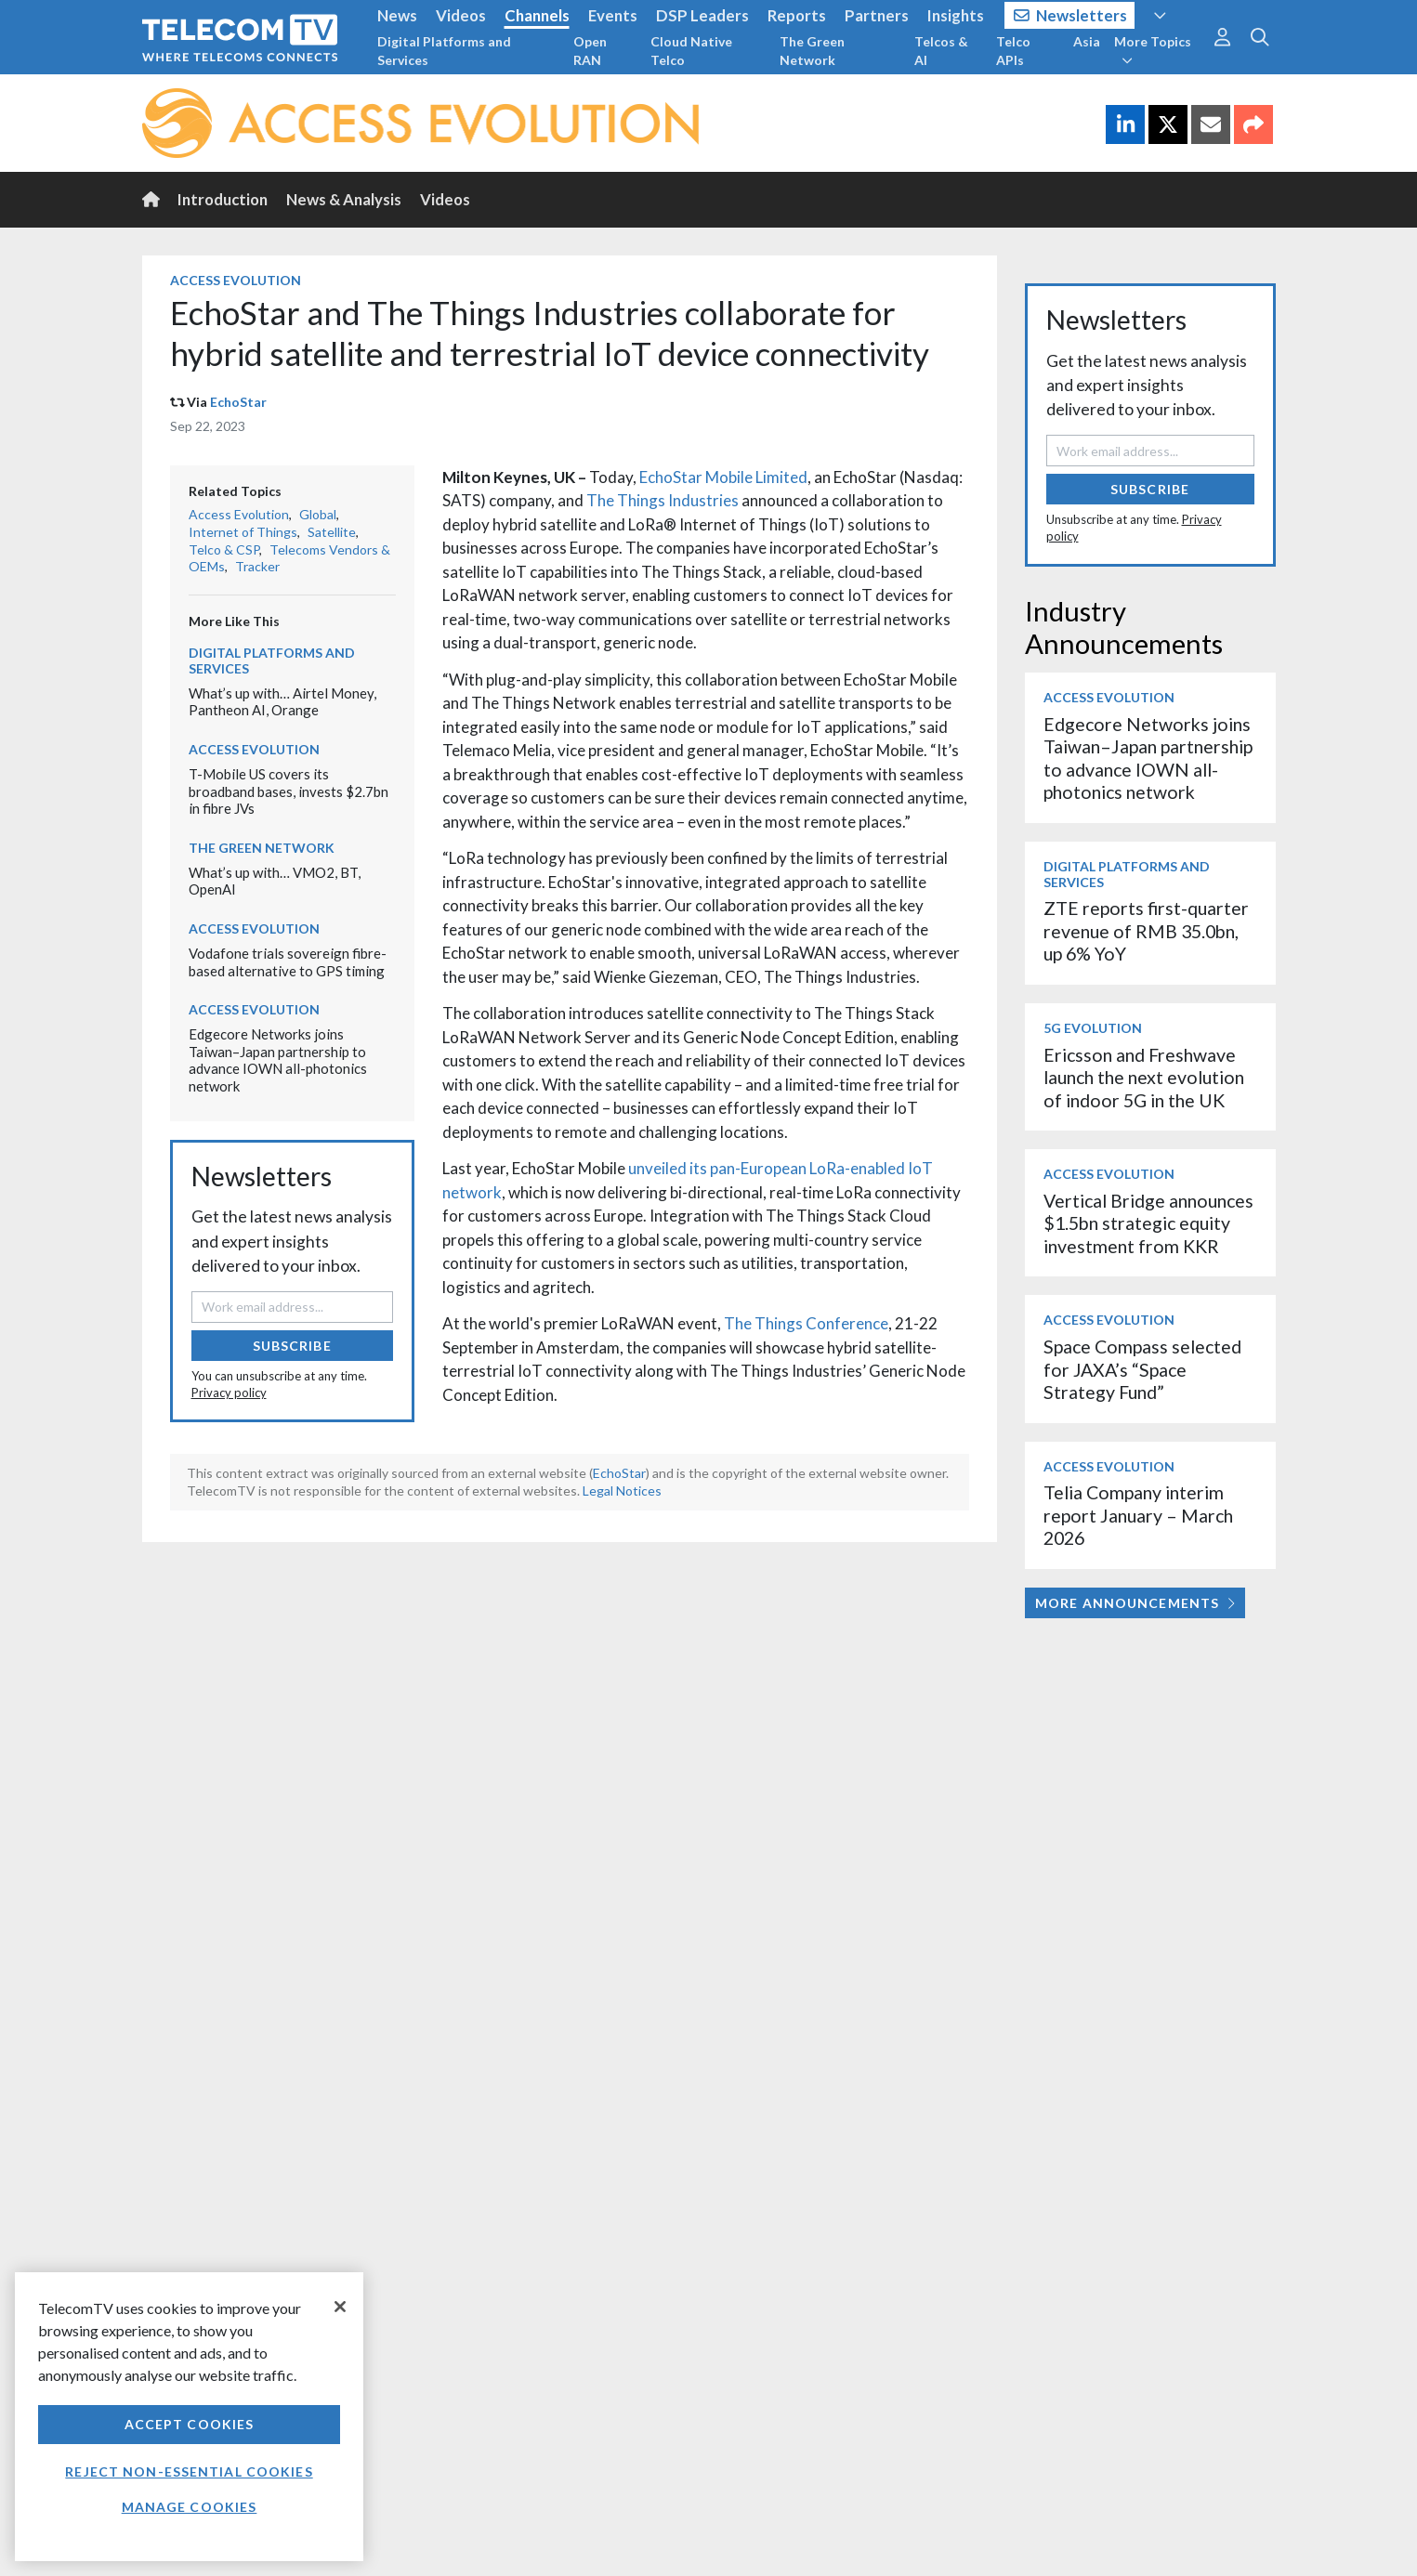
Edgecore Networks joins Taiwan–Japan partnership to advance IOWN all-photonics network (278, 1060)
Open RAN (590, 50)
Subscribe (292, 1345)
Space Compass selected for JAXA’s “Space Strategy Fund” (1142, 1369)
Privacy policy (229, 1392)
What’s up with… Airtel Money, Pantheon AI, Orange (282, 702)
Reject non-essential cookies (188, 2471)
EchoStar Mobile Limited (723, 477)
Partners (877, 15)
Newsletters (1071, 15)
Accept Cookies (190, 2424)
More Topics (1152, 50)
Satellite (332, 532)
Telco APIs (1013, 50)
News (397, 15)
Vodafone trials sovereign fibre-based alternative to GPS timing (288, 962)
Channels (537, 15)
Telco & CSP (224, 549)
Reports (797, 15)
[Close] (340, 2306)
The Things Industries (662, 500)
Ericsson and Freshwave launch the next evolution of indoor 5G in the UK (1143, 1077)
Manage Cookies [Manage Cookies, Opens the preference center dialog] (189, 2507)
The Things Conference (806, 1323)
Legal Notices (622, 1490)
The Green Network (812, 50)
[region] (189, 2416)
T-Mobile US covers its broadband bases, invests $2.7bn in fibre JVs (288, 791)
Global (317, 514)
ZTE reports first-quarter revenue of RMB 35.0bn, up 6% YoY (1146, 930)
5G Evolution (1092, 1028)
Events (612, 15)
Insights (955, 15)
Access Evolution (235, 280)
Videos (461, 15)
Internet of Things (243, 532)
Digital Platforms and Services (444, 50)
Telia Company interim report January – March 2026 (1138, 1515)
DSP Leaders (702, 15)
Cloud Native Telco (691, 50)
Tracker (257, 566)
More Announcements (1135, 1603)
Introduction (222, 199)
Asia (1086, 41)
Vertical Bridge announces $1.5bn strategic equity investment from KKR (1148, 1223)
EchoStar (238, 402)
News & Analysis (343, 199)
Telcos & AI (941, 50)
